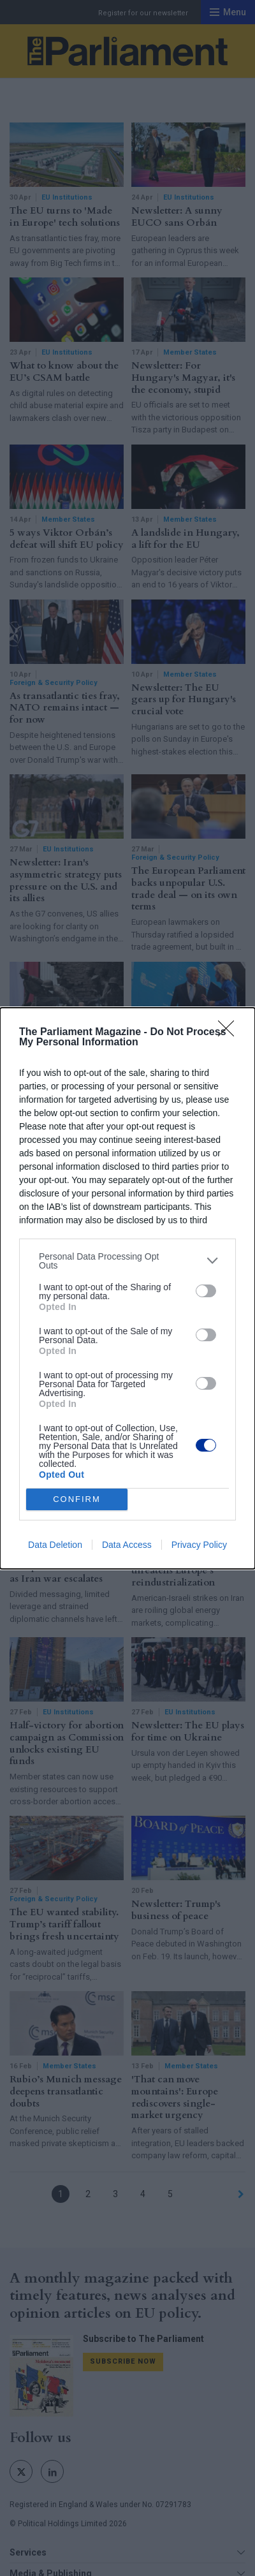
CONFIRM (77, 1499)
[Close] (230, 1032)
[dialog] (127, 1288)
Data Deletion (55, 1545)
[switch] (206, 1290)
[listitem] (127, 1261)
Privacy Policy (199, 1545)
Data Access (127, 1545)
